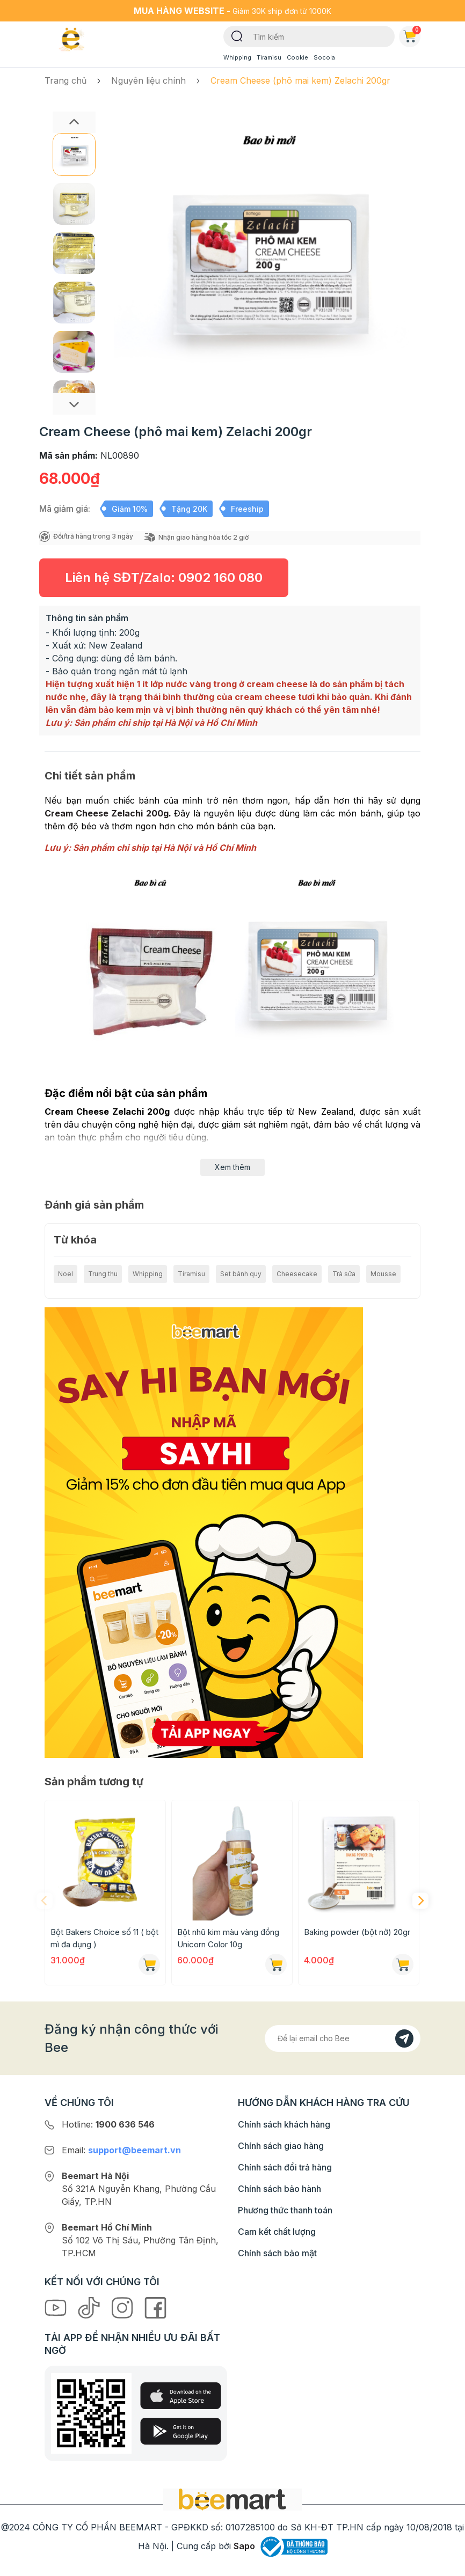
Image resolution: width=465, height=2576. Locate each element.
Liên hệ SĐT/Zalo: (164, 577)
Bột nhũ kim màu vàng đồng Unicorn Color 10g (228, 1938)
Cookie (297, 57)
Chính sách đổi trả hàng (285, 2167)
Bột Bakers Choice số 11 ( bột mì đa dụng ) (104, 1938)
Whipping (237, 57)
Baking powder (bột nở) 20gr (357, 1932)
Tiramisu (269, 57)
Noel (65, 1274)
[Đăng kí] (404, 2038)
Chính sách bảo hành (279, 2188)
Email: (121, 2150)
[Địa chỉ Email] (342, 2038)
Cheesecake (297, 1274)
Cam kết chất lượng (277, 2231)
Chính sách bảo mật (277, 2253)
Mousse (383, 1274)
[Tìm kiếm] (237, 35)
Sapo (244, 2546)
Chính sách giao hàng (281, 2145)
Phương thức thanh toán (285, 2210)
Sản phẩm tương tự (94, 1781)
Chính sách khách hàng (284, 2124)
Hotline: (108, 2124)
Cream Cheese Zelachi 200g (107, 813)
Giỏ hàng (411, 34)
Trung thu (103, 1274)
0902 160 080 (220, 577)
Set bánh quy (240, 1274)
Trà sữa (343, 1274)
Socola (324, 57)
